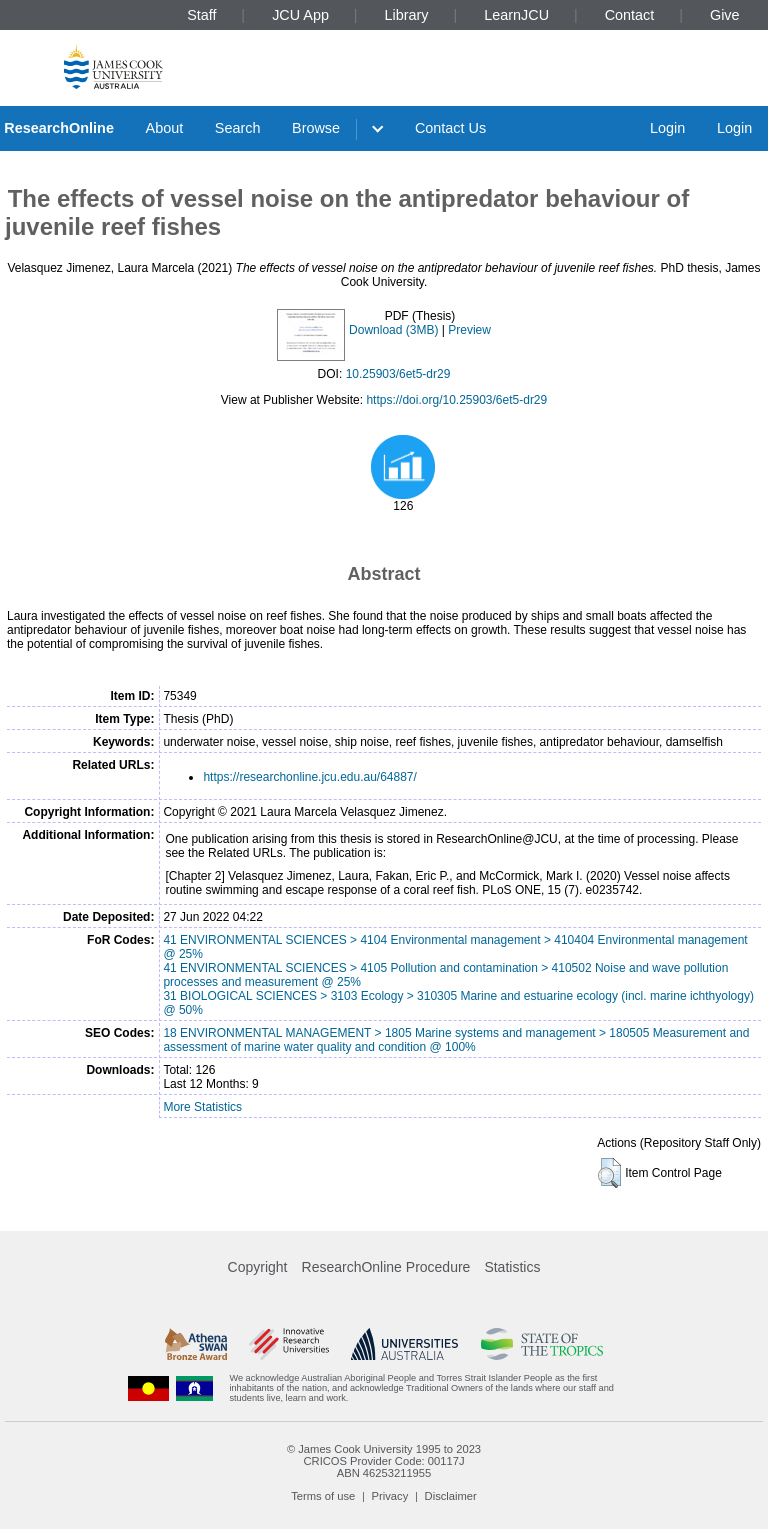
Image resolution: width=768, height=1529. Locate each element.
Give (725, 15)
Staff (201, 15)
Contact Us (450, 128)
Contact (630, 15)
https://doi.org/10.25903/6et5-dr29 (456, 400)
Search (238, 128)
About (165, 128)
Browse (316, 128)
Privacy (390, 1496)
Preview (469, 330)
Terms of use (323, 1496)
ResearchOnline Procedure (386, 1267)
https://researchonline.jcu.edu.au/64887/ (309, 777)
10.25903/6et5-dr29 (398, 374)
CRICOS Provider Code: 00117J (383, 1461)
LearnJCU (516, 15)
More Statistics (202, 1107)
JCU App (300, 15)
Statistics (512, 1267)
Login (667, 128)
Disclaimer (451, 1496)
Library (407, 15)
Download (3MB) (393, 330)
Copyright (258, 1267)
